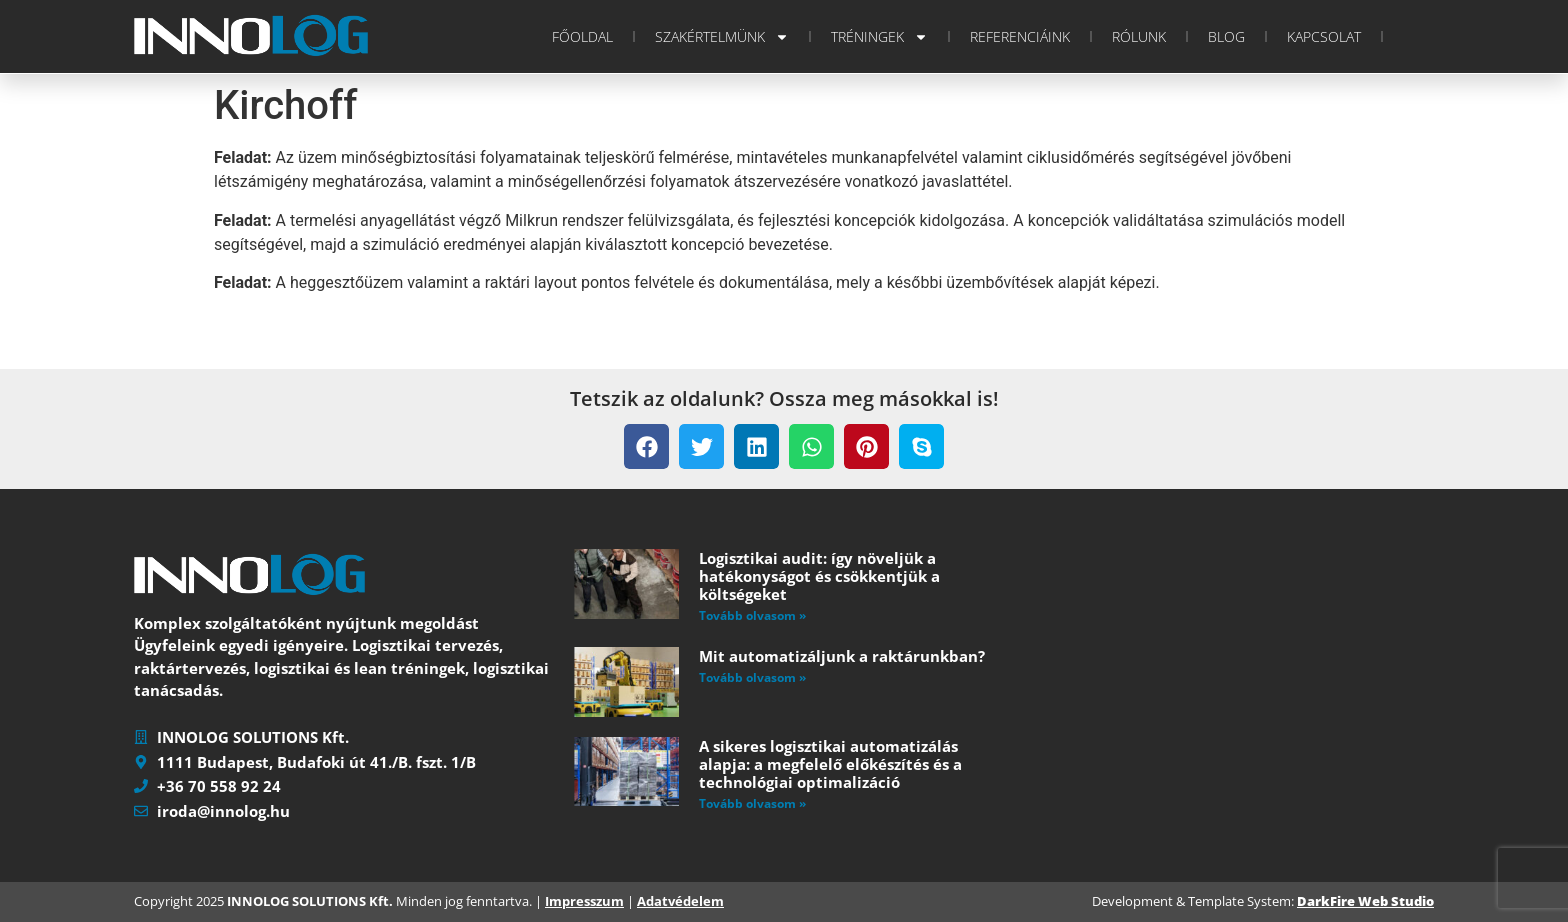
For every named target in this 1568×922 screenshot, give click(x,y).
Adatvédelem (680, 901)
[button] (646, 446)
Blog (1226, 36)
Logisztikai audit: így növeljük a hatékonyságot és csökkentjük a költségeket (819, 576)
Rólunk (1139, 36)
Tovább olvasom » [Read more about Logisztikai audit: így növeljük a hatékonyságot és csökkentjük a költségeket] (752, 615)
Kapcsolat (1324, 36)
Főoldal (582, 36)
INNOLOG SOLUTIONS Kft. (310, 901)
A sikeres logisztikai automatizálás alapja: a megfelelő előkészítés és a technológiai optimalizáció (830, 764)
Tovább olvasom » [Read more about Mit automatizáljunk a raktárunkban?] (752, 677)
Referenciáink (1020, 36)
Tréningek (879, 37)
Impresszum (584, 901)
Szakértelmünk (722, 37)
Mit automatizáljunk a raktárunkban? (842, 656)
